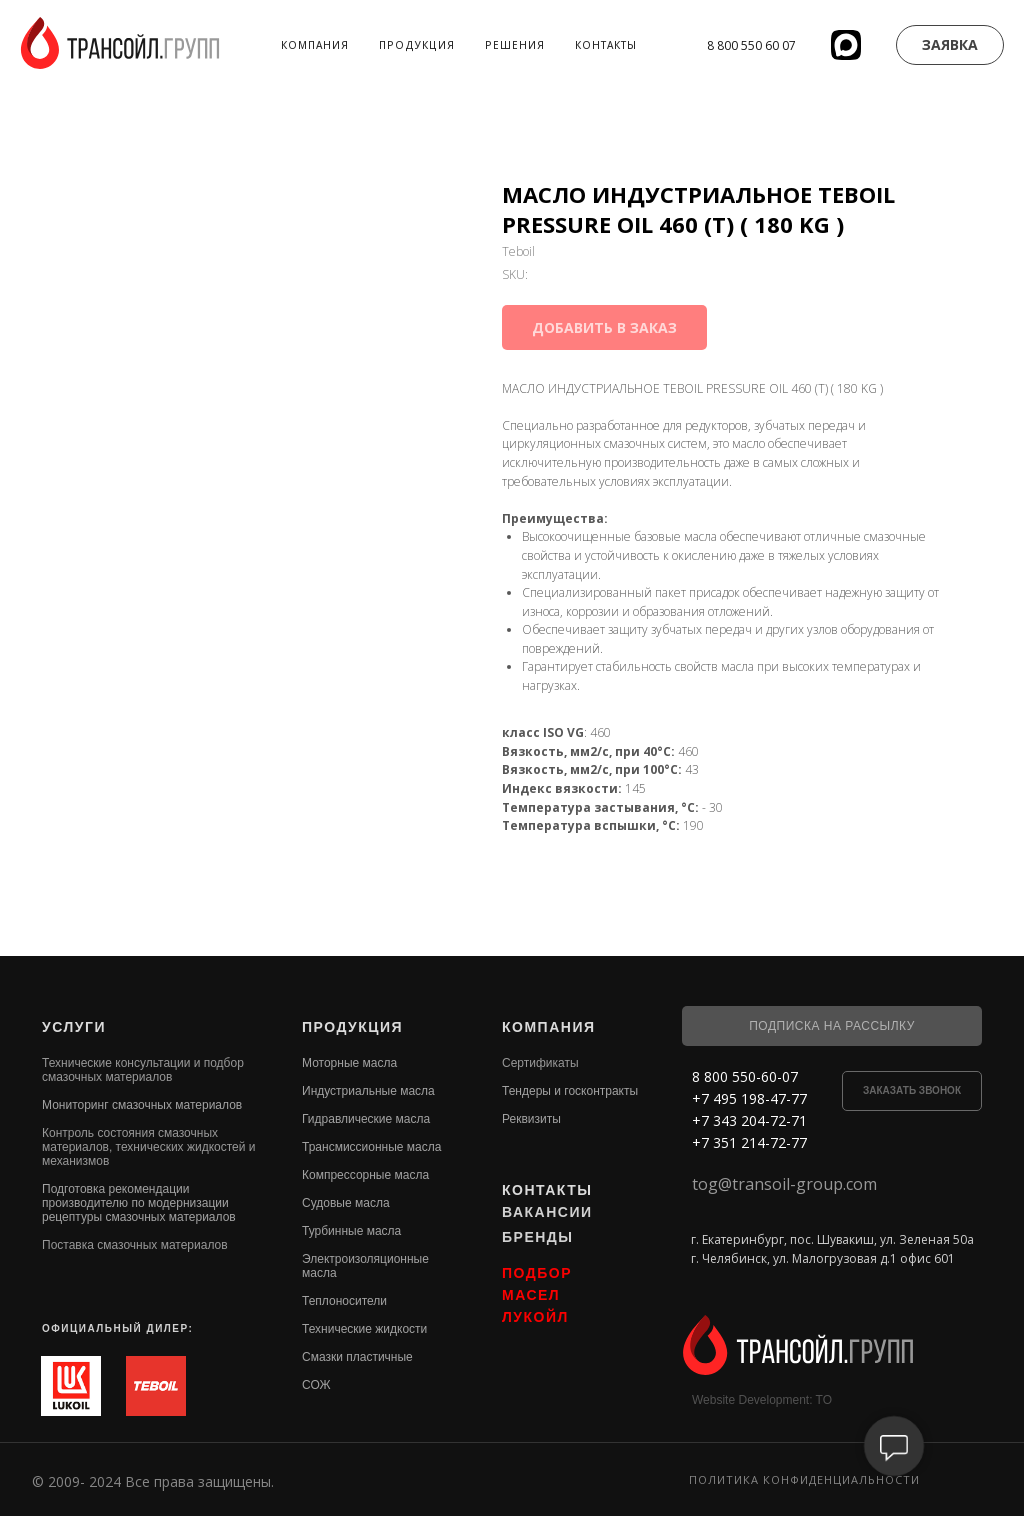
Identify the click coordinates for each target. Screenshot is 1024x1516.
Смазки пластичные (357, 1357)
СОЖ (316, 1385)
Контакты (606, 45)
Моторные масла (349, 1063)
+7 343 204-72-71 (749, 1120)
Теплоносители (344, 1301)
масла (319, 1273)
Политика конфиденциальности (804, 1479)
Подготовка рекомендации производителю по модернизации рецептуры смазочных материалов (139, 1203)
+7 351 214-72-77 (749, 1142)
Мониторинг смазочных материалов (142, 1105)
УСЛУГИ (74, 1027)
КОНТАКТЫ (547, 1190)
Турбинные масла (351, 1231)
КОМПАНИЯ (549, 1027)
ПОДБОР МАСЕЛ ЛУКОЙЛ (537, 1295)
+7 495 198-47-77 (749, 1098)
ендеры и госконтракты (573, 1091)
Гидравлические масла (366, 1119)
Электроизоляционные (365, 1259)
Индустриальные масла (368, 1091)
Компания (315, 45)
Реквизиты (531, 1119)
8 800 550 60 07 (751, 45)
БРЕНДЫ (538, 1237)
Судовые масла (346, 1203)
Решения (515, 45)
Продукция (417, 45)
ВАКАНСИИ (547, 1212)
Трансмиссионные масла (371, 1147)
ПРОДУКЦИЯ (352, 1027)
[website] (846, 45)
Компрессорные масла (365, 1175)
